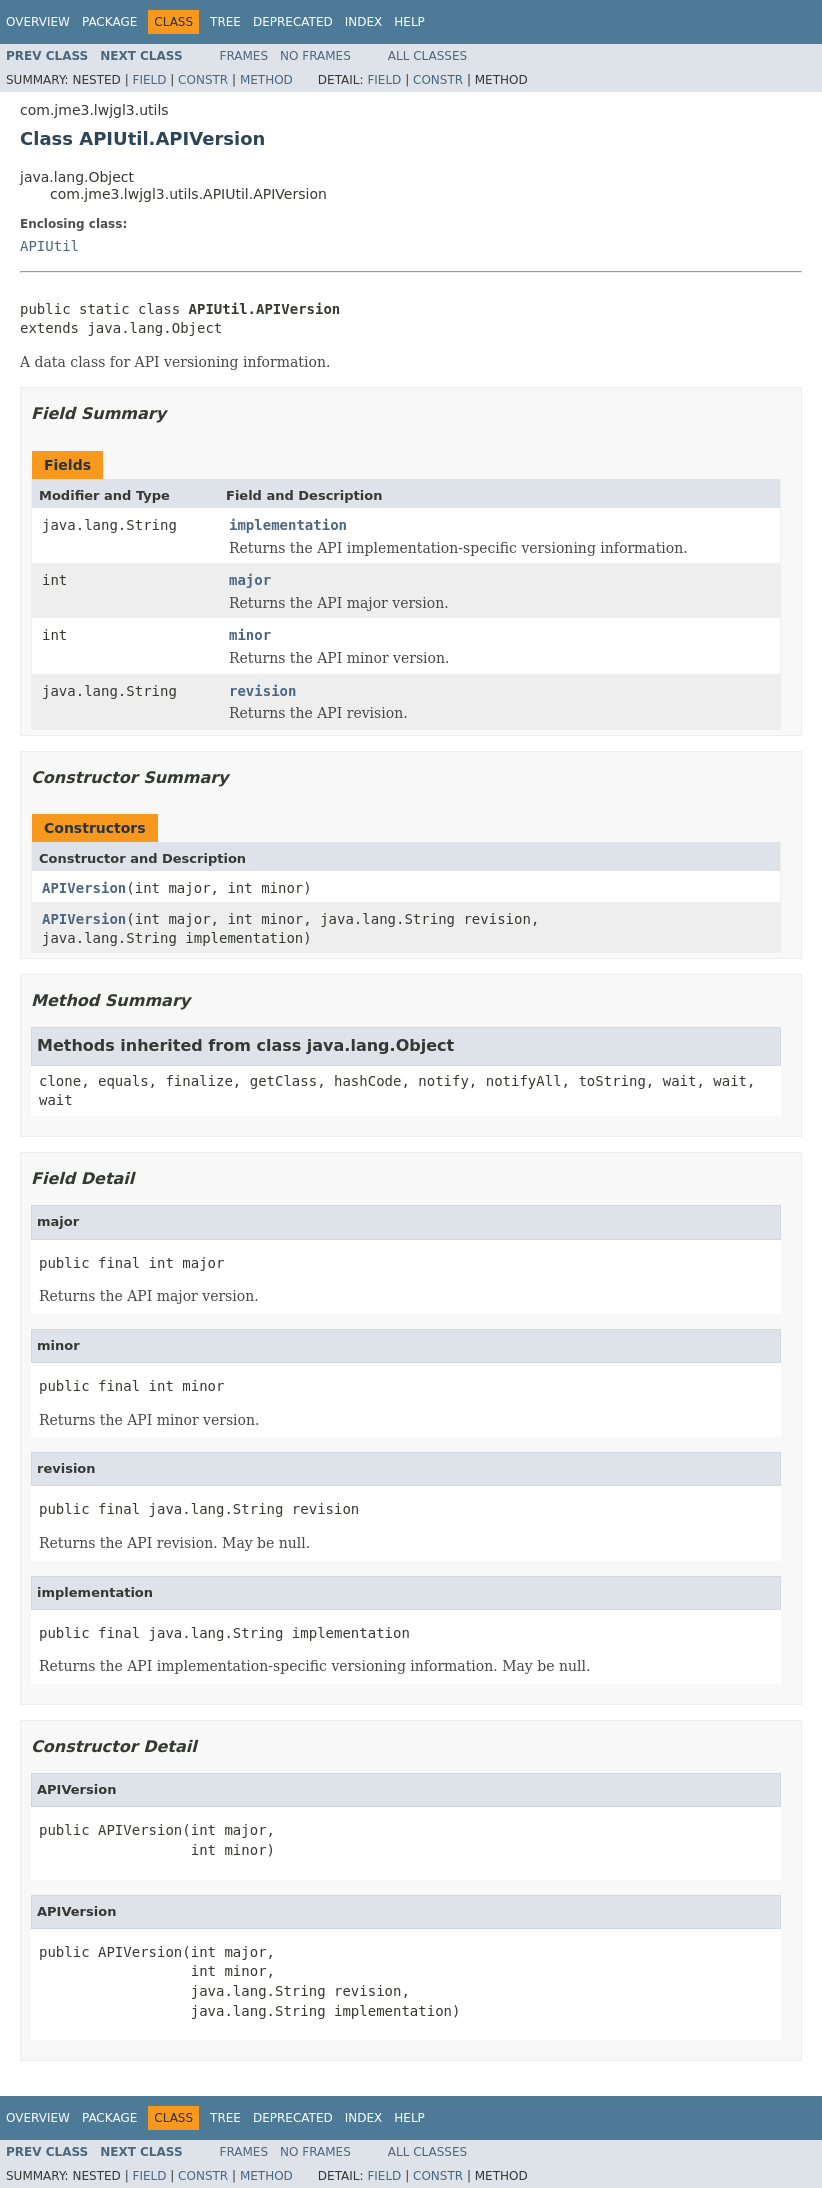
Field (149, 80)
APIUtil (49, 246)
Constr (203, 80)
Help (409, 22)
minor (250, 635)
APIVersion (84, 888)
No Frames (315, 56)
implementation (288, 525)
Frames (244, 56)
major (250, 580)
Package (109, 22)
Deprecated (293, 22)
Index (364, 22)
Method (266, 80)
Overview (38, 22)
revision (262, 691)
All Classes (427, 56)
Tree (225, 22)
